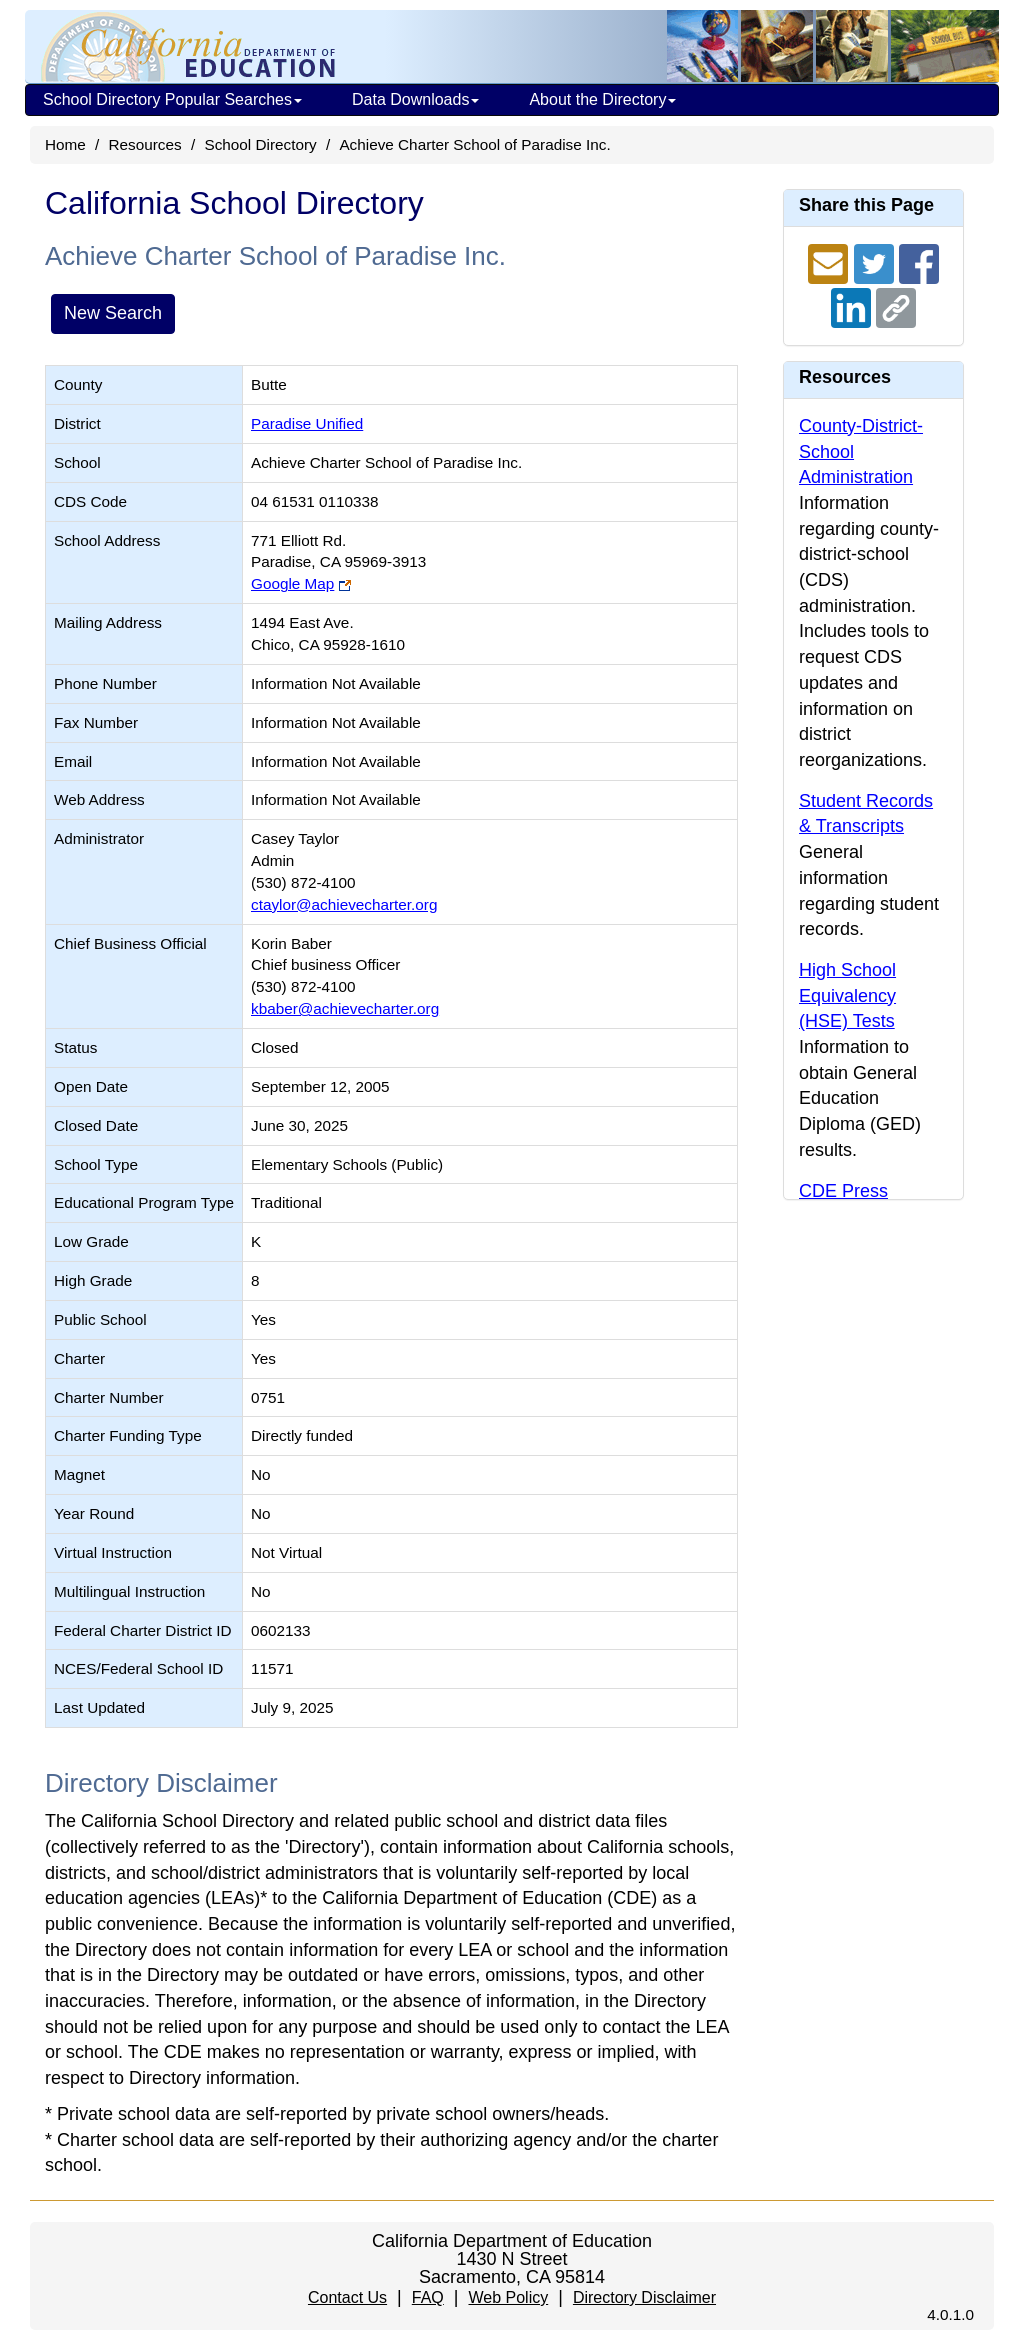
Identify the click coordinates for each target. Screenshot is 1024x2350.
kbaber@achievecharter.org (345, 1008)
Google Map (292, 583)
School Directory (260, 144)
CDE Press (843, 1191)
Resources (145, 144)
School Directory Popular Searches (172, 99)
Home (65, 144)
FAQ (428, 2297)
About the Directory (602, 99)
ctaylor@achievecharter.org (344, 904)
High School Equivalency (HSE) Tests (847, 995)
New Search (113, 313)
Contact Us (347, 2297)
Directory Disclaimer (644, 2297)
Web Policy (508, 2297)
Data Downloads (415, 99)
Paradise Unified (307, 423)
